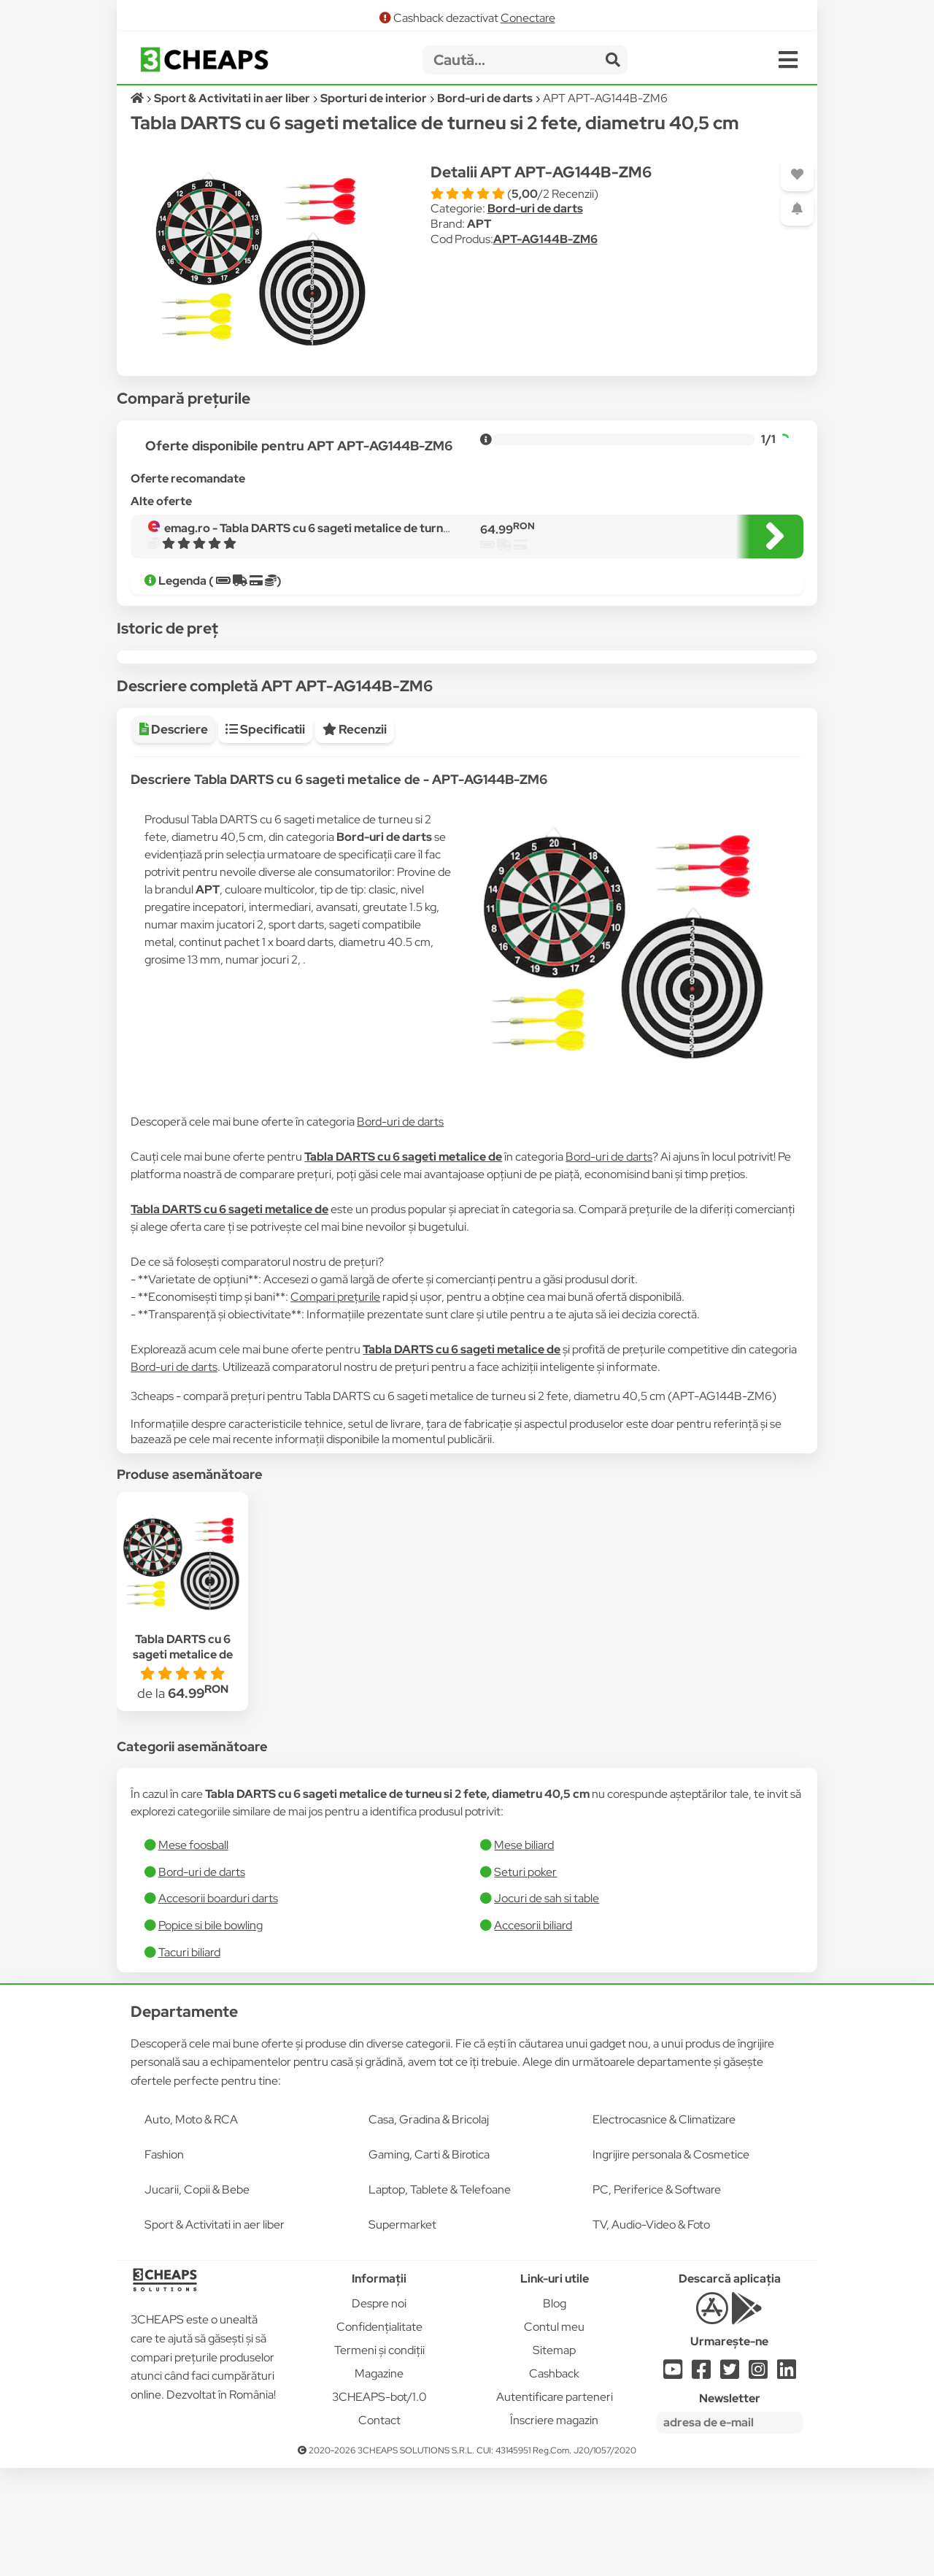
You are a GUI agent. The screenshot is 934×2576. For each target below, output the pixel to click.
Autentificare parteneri (554, 2504)
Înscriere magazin (554, 2528)
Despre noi (379, 2411)
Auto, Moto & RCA (191, 2227)
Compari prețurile (335, 1404)
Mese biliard (524, 1953)
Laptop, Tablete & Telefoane (439, 2297)
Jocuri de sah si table (546, 2006)
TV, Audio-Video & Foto (651, 2332)
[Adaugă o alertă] (797, 209)
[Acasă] (138, 98)
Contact (379, 2528)
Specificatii (265, 837)
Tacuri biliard (189, 2060)
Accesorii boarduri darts (218, 2006)
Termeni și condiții (379, 2458)
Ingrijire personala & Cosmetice (671, 2262)
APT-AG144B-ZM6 (545, 239)
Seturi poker (525, 1980)
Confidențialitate (379, 2434)
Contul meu (554, 2434)
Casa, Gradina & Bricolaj (428, 2227)
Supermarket (402, 2332)
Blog (554, 2411)
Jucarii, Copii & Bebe (197, 2297)
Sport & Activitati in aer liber (214, 2332)
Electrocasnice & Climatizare (664, 2227)
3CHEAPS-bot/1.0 (379, 2504)
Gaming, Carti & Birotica (429, 2262)
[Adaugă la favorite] (797, 174)
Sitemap (554, 2458)
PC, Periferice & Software (657, 2297)
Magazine (379, 2481)
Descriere (173, 837)
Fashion (164, 2262)
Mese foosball (193, 1953)
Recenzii (355, 837)
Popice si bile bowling (210, 2033)
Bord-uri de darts (535, 208)
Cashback (554, 2481)
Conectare (528, 18)
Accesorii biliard (533, 2033)
